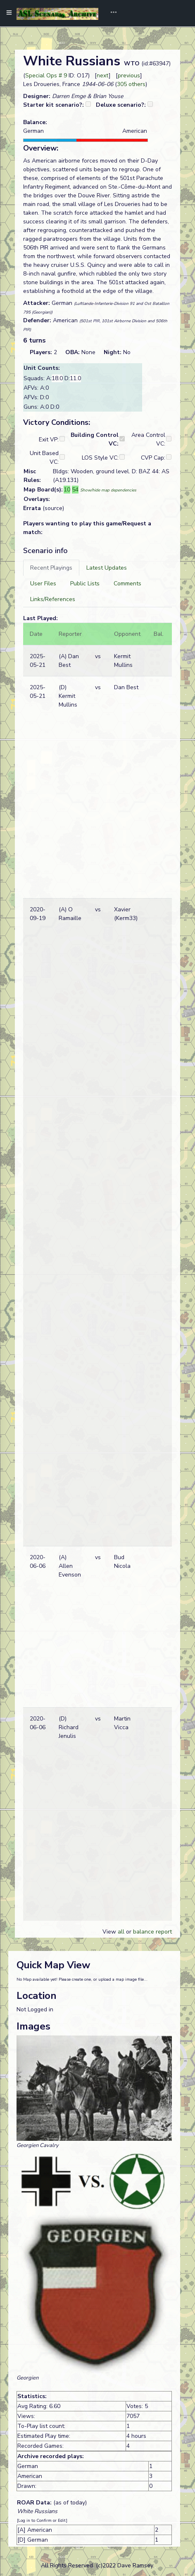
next (103, 75)
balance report (152, 1932)
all (121, 1932)
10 (67, 490)
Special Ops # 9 (46, 75)
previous (129, 75)
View (110, 1932)
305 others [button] (131, 84)
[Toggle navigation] (111, 13)
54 (75, 490)
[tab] (51, 568)
